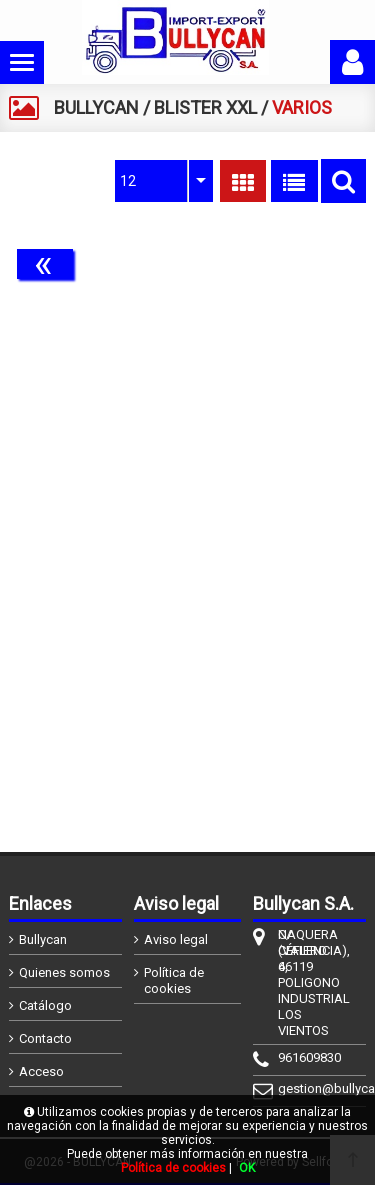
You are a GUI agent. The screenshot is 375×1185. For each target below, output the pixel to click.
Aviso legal (176, 939)
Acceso (41, 1071)
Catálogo (45, 1005)
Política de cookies (174, 980)
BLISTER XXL (205, 107)
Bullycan (43, 939)
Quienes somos (64, 972)
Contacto (45, 1038)
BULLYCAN (96, 107)
